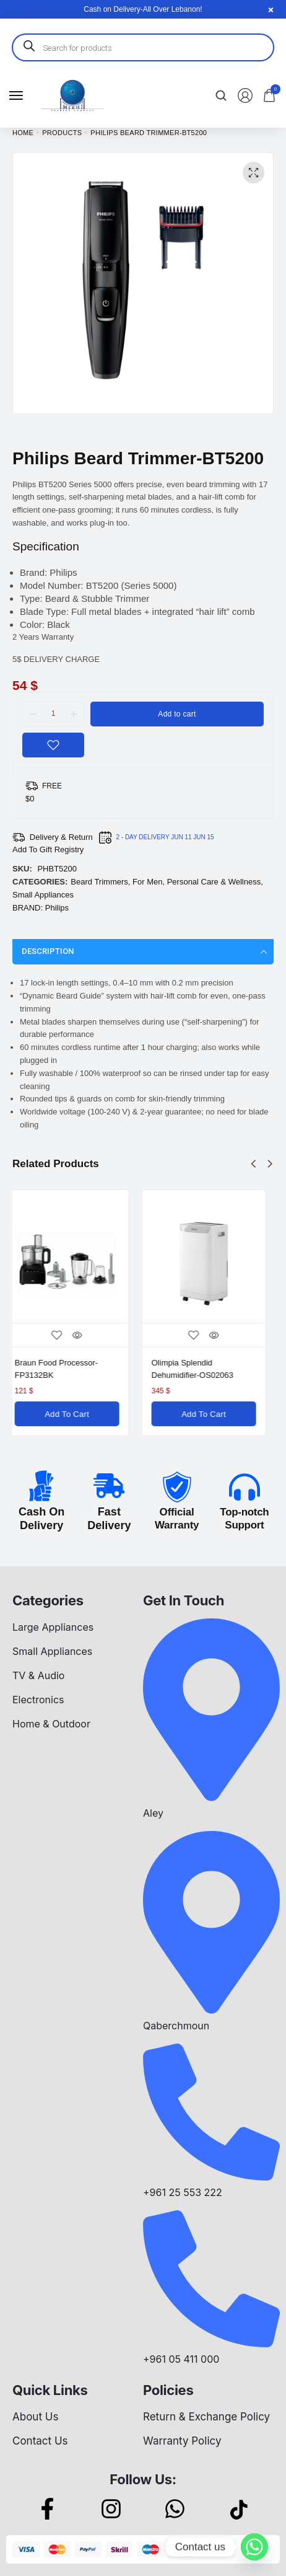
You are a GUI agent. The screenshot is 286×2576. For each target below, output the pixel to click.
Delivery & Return (61, 837)
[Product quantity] (53, 713)
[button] (253, 1164)
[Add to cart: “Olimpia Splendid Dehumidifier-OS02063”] (211, 1413)
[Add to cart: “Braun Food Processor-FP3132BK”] (74, 1413)
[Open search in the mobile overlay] (143, 47)
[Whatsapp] (254, 2547)
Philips (57, 907)
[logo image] (72, 95)
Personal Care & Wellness (214, 881)
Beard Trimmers (99, 881)
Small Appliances (43, 894)
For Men (147, 881)
